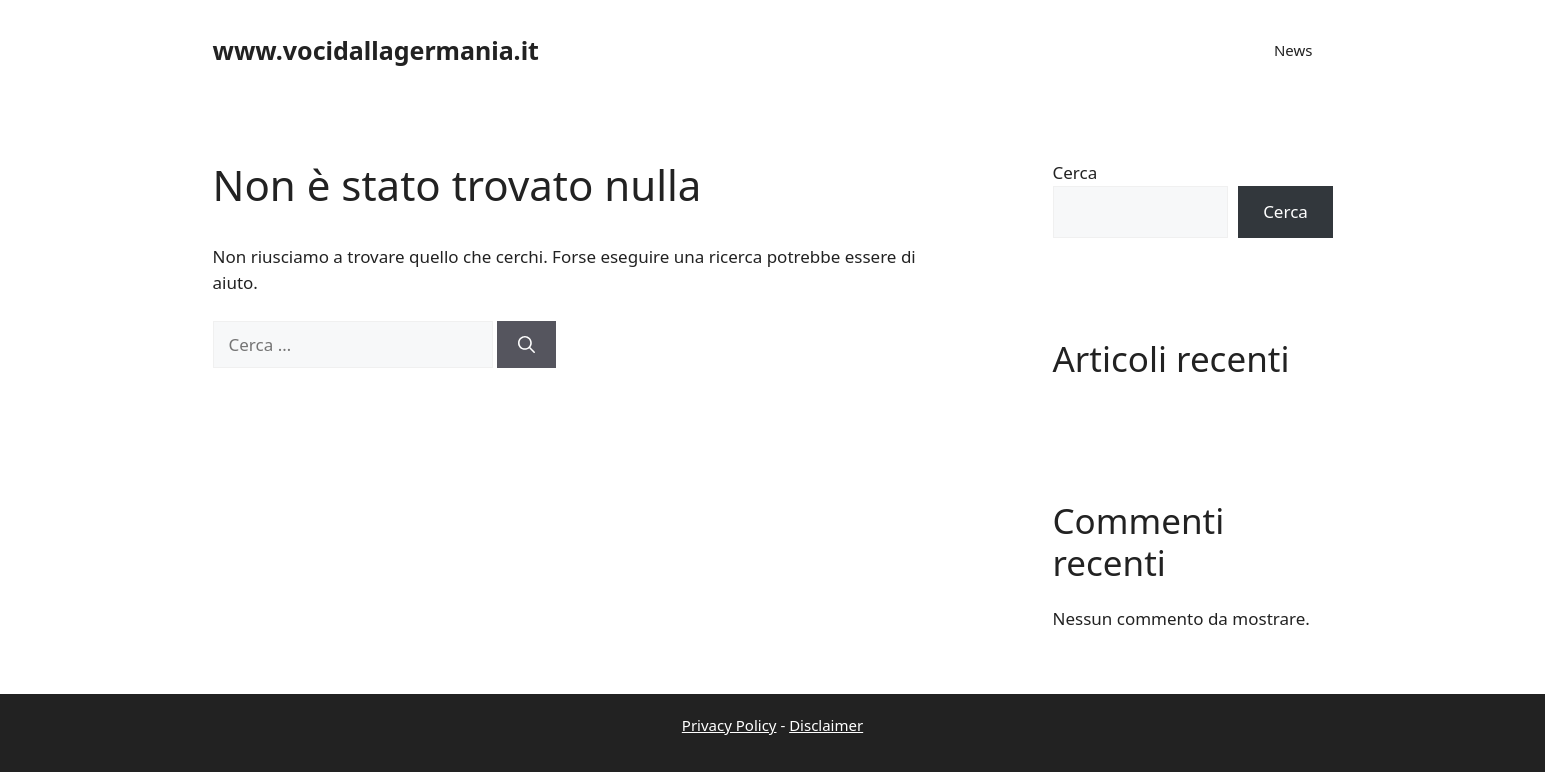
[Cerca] (526, 345)
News (1293, 50)
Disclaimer (826, 725)
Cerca (1075, 172)
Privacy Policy (729, 725)
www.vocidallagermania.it (376, 50)
